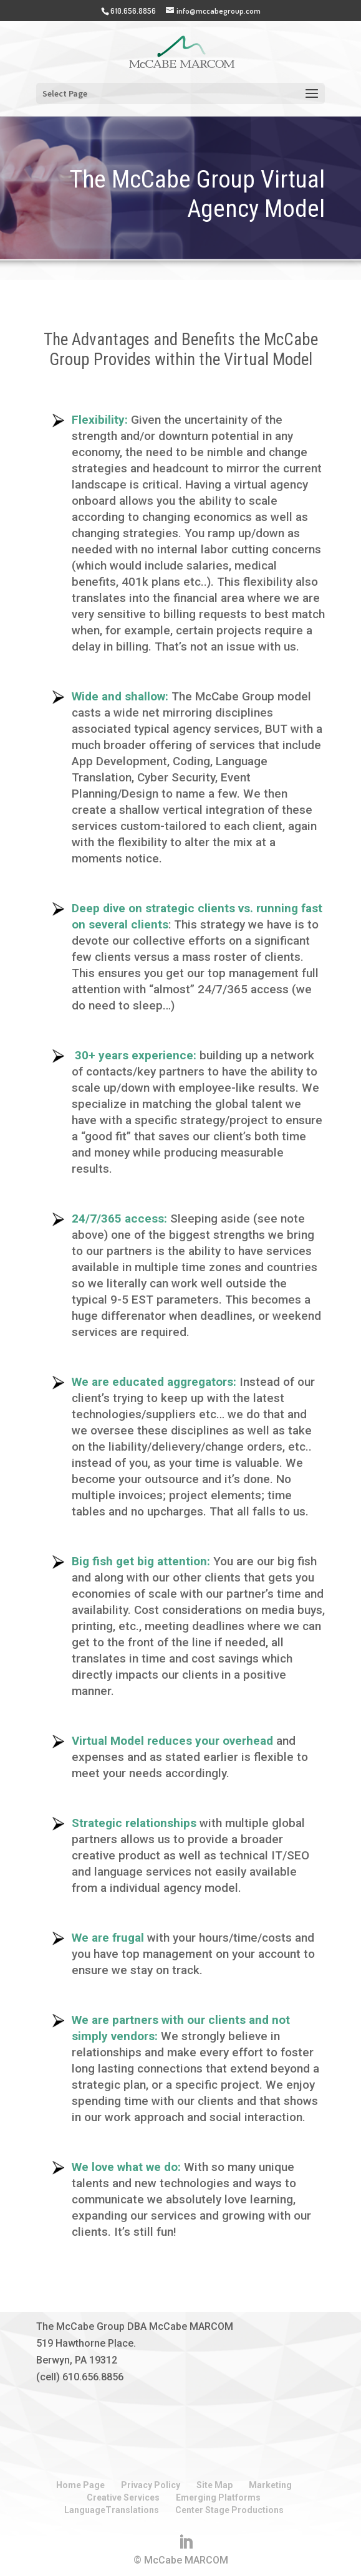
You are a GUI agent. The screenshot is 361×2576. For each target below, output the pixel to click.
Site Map (214, 2485)
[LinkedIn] (185, 2542)
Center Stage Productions (229, 2510)
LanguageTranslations (111, 2510)
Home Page (80, 2485)
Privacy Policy (150, 2485)
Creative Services (123, 2497)
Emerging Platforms (218, 2497)
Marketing (270, 2485)
